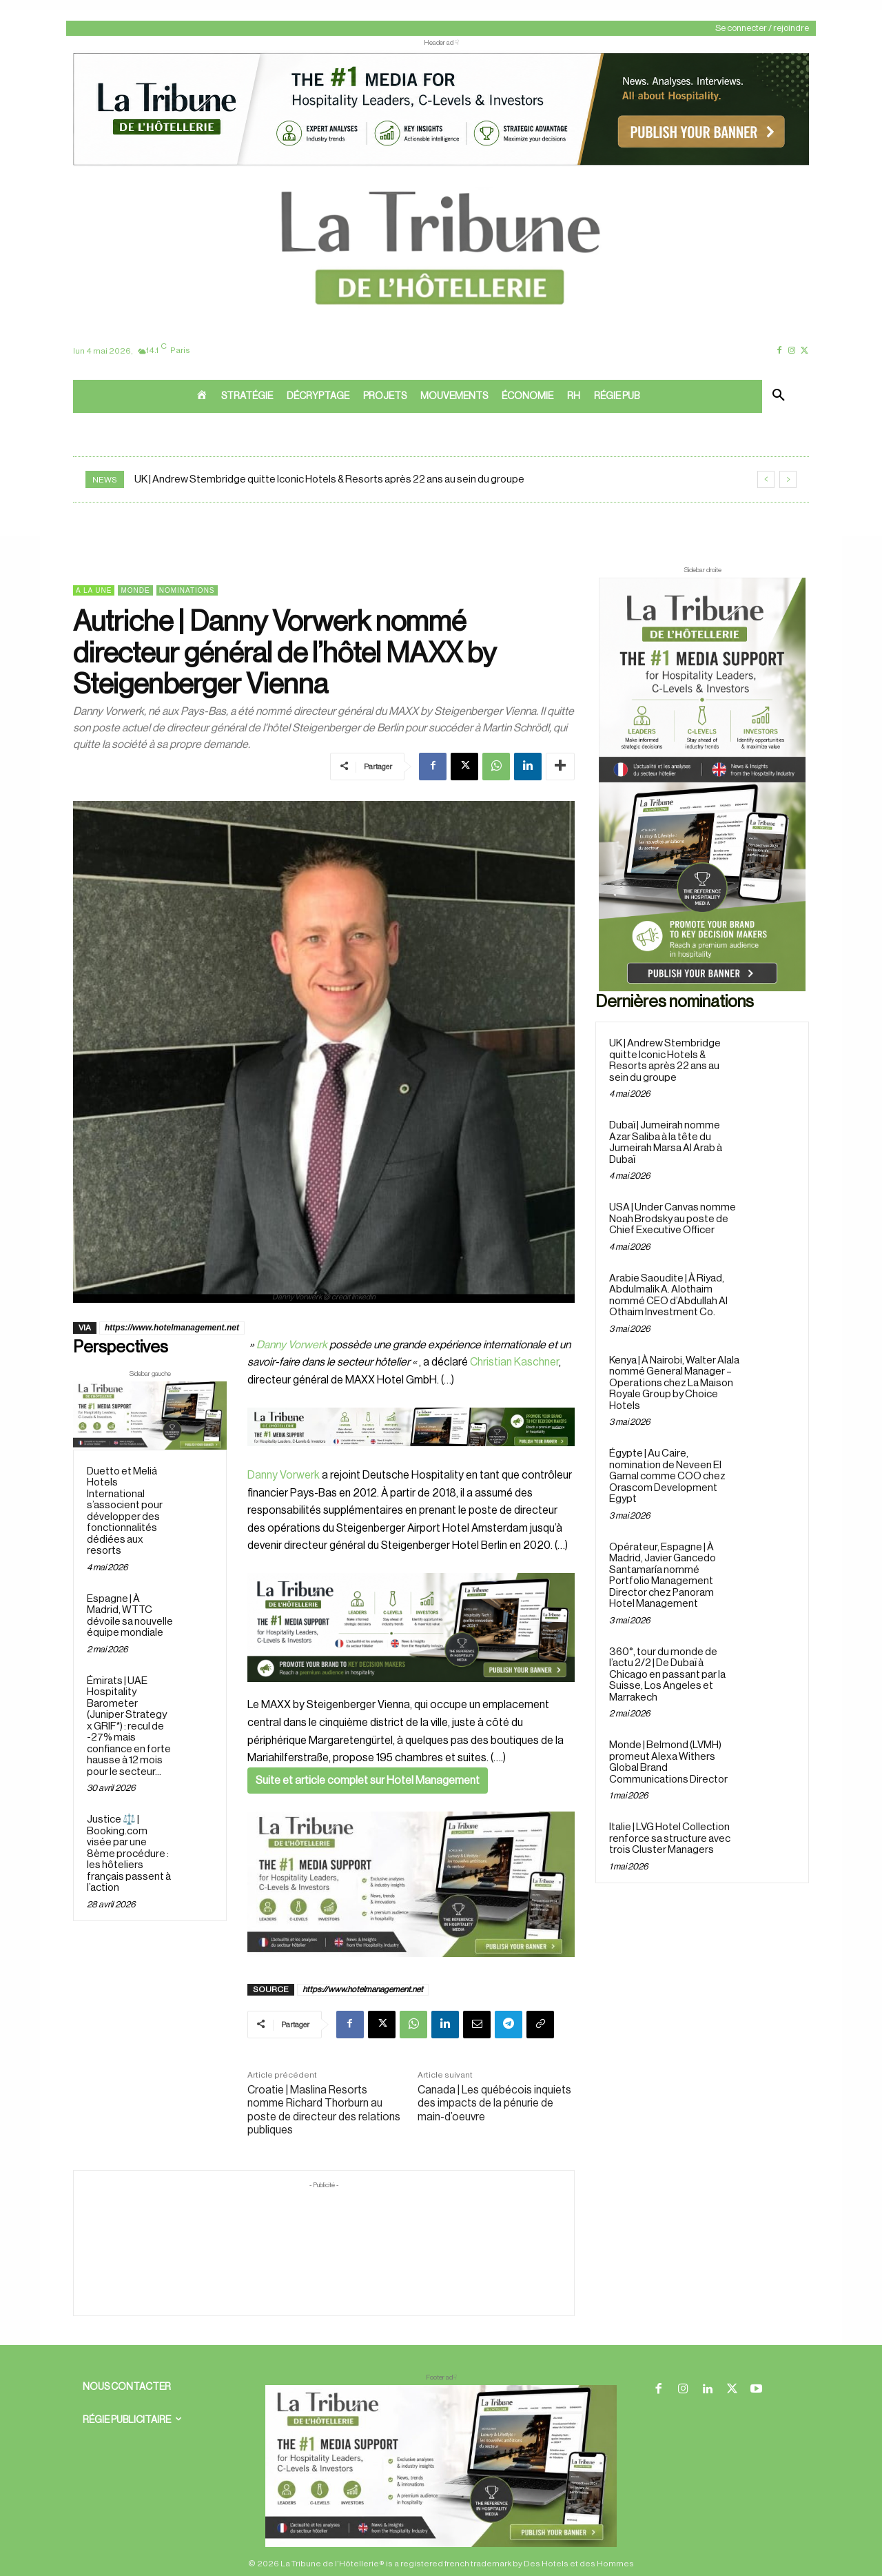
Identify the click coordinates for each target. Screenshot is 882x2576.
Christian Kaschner (514, 1362)
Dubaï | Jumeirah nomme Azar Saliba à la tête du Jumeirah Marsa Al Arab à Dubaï (665, 1142)
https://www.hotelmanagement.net (172, 1327)
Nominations (187, 590)
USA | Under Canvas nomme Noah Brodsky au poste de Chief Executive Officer (672, 1218)
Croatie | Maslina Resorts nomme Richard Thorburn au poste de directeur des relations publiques (323, 2110)
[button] (778, 396)
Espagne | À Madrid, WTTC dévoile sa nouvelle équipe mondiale (130, 1616)
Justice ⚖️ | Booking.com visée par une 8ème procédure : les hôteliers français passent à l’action (129, 1853)
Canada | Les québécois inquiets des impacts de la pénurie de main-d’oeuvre (494, 2103)
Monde (135, 590)
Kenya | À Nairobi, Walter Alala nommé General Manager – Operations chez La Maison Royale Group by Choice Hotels (674, 1383)
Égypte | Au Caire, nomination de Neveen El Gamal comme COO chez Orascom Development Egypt (667, 1476)
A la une (93, 590)
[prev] (766, 479)
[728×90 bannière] (441, 2466)
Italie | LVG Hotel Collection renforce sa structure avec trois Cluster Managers (669, 1838)
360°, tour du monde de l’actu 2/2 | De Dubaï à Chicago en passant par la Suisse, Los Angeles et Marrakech (667, 1675)
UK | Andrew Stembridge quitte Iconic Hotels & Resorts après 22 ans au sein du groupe (329, 479)
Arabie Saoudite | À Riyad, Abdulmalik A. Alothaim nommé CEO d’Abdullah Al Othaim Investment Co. (668, 1295)
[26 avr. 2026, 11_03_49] (411, 1627)
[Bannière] (411, 1457)
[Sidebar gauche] (150, 1415)
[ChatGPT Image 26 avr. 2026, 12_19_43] (441, 164)
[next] (788, 479)
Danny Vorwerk (291, 1344)
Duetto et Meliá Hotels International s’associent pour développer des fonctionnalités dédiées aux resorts (125, 1511)
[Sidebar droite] (702, 784)
